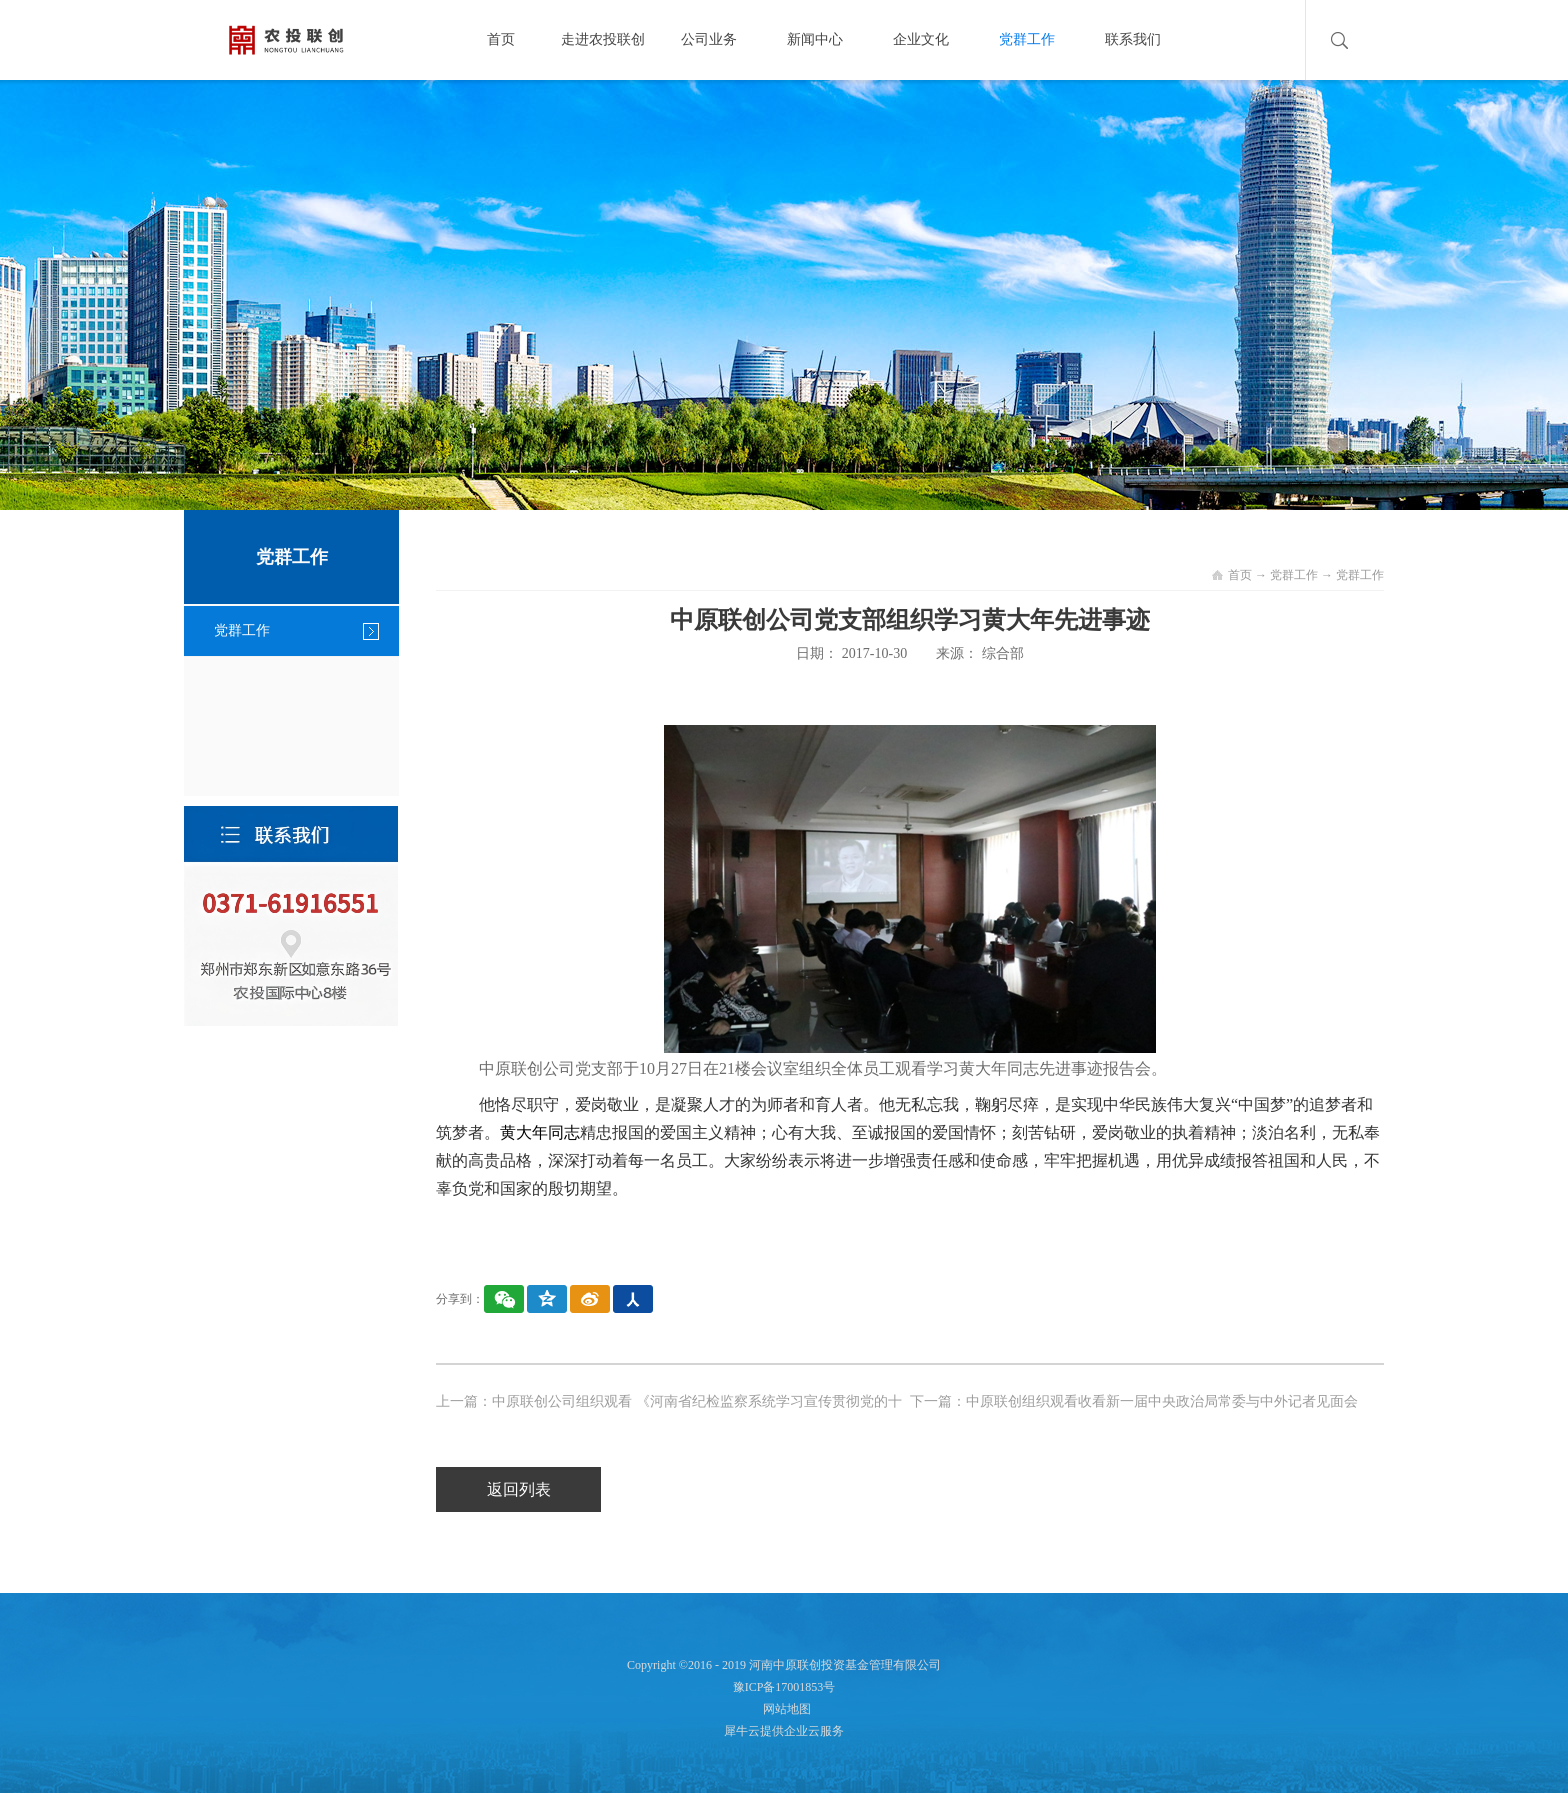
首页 (501, 39)
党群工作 (1294, 575)
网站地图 (784, 1709)
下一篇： (1134, 1401)
